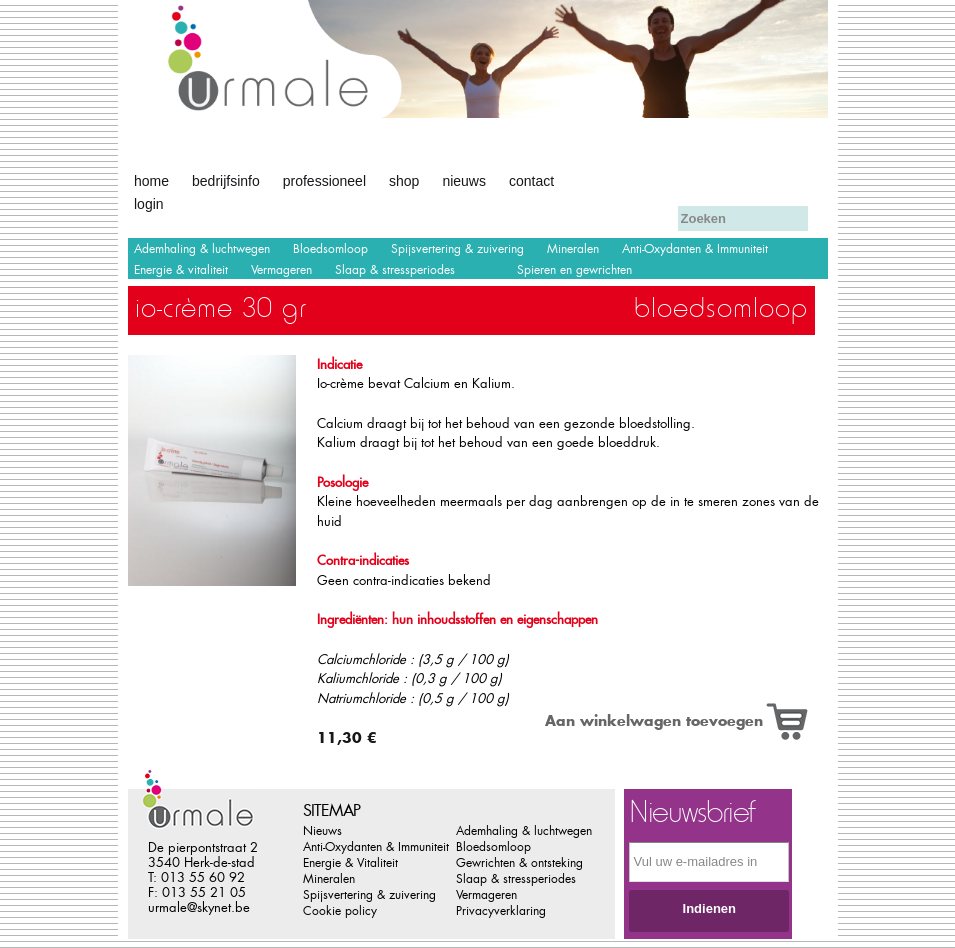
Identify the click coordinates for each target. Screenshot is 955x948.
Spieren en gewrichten (574, 270)
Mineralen (573, 249)
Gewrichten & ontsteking (519, 863)
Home (151, 181)
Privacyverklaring (501, 911)
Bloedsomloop (330, 249)
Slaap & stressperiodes (395, 270)
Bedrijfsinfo (226, 181)
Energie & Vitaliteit (350, 863)
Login (149, 204)
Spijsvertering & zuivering (457, 249)
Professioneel (324, 181)
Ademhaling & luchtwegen (202, 249)
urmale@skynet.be (199, 907)
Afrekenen (619, 178)
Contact (531, 181)
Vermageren (281, 270)
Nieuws (464, 181)
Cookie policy (340, 911)
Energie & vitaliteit (181, 270)
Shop (404, 181)
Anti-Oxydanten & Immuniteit (695, 249)
